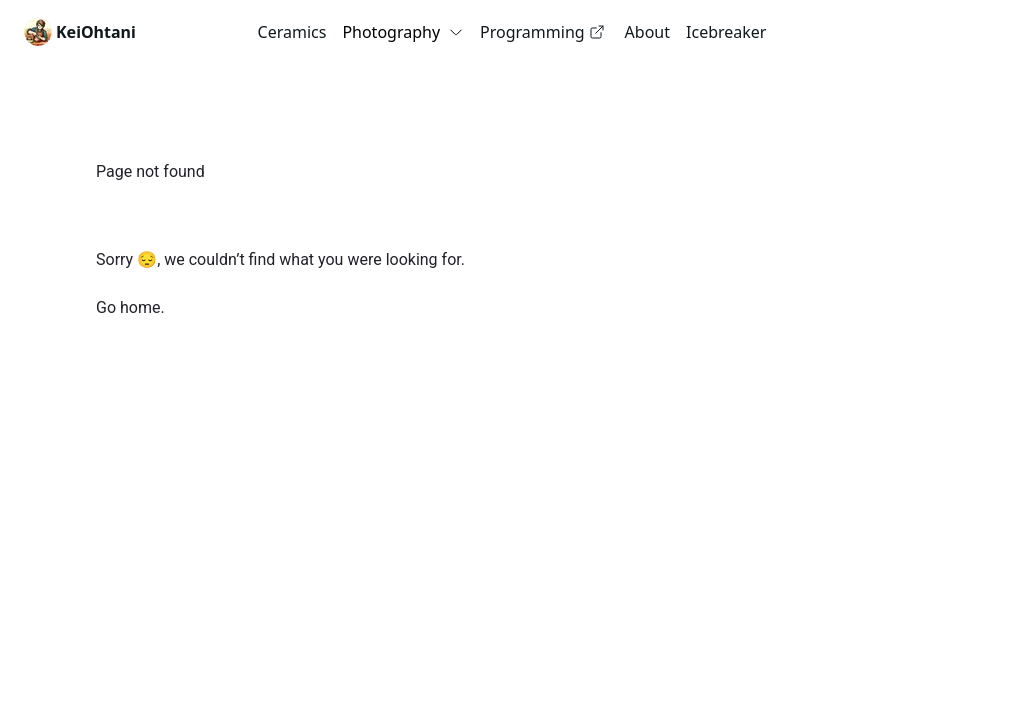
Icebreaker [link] (726, 32)
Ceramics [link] (292, 32)
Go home (128, 307)
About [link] (647, 32)
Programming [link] (542, 32)
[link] (80, 32)
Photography (403, 32)
